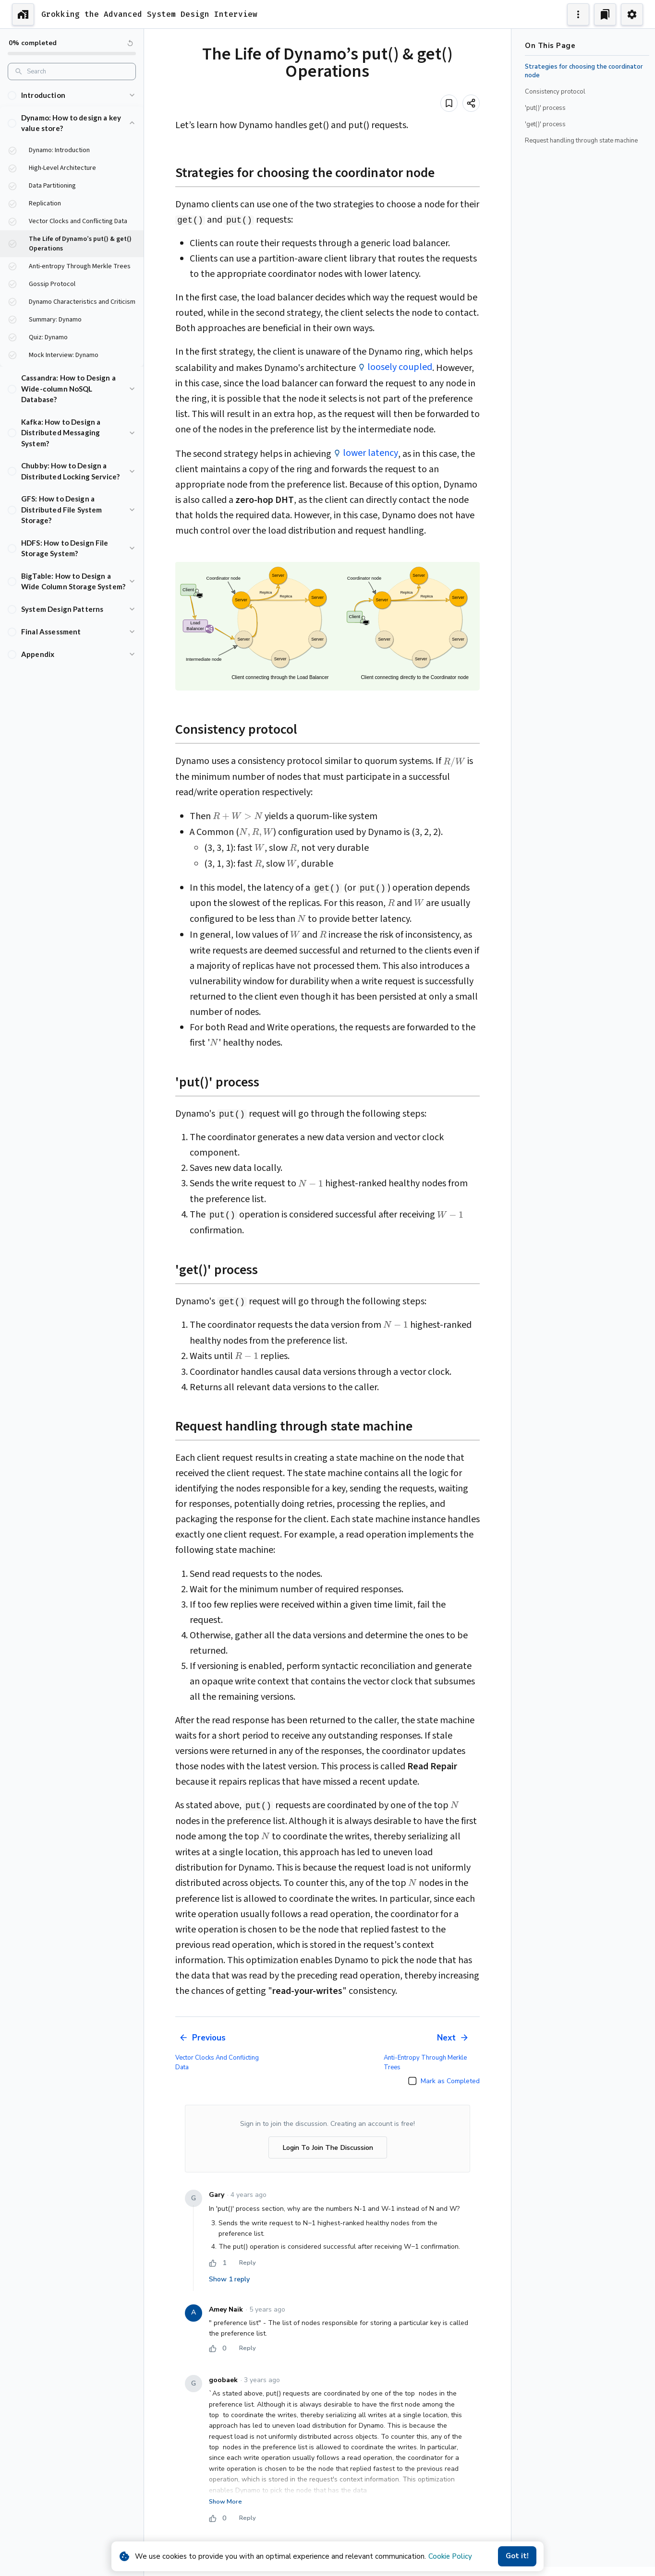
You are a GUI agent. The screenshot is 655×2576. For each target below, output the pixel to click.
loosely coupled (399, 367)
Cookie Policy (450, 2556)
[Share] (471, 103)
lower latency (370, 453)
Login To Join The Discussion (328, 2148)
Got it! (517, 2556)
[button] (72, 95)
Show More (225, 2502)
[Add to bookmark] (449, 103)
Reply (247, 2263)
